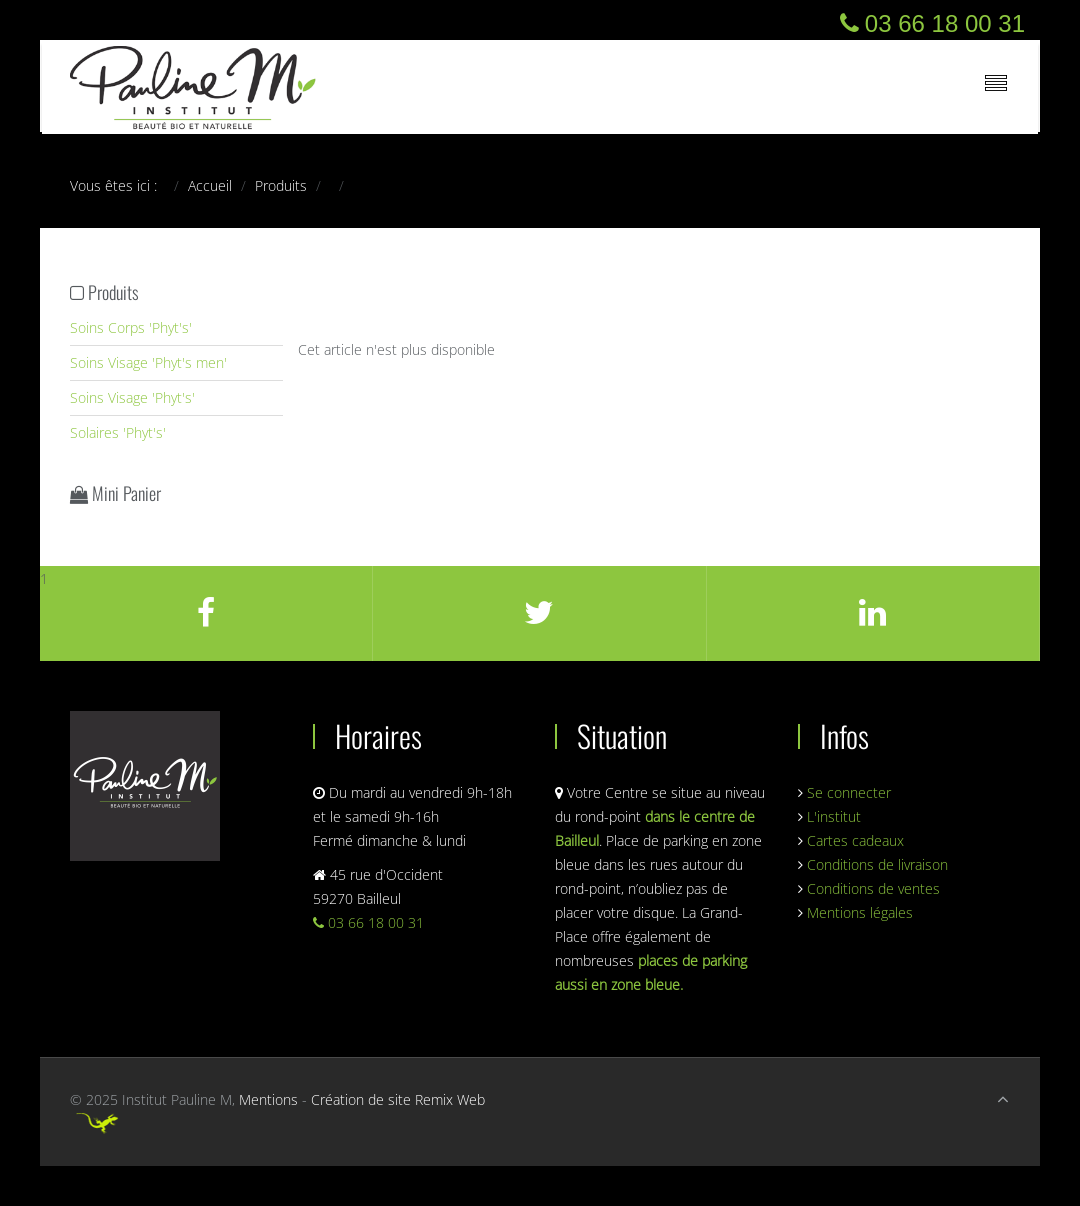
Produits (281, 185)
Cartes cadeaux (855, 840)
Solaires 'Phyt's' (118, 432)
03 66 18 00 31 (368, 922)
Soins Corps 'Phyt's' (131, 327)
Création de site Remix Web (398, 1099)
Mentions (268, 1099)
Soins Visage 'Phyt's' (132, 397)
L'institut (834, 816)
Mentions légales (860, 912)
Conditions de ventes (873, 888)
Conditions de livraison (877, 864)
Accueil (210, 185)
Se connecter (849, 792)
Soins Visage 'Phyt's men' (148, 362)
